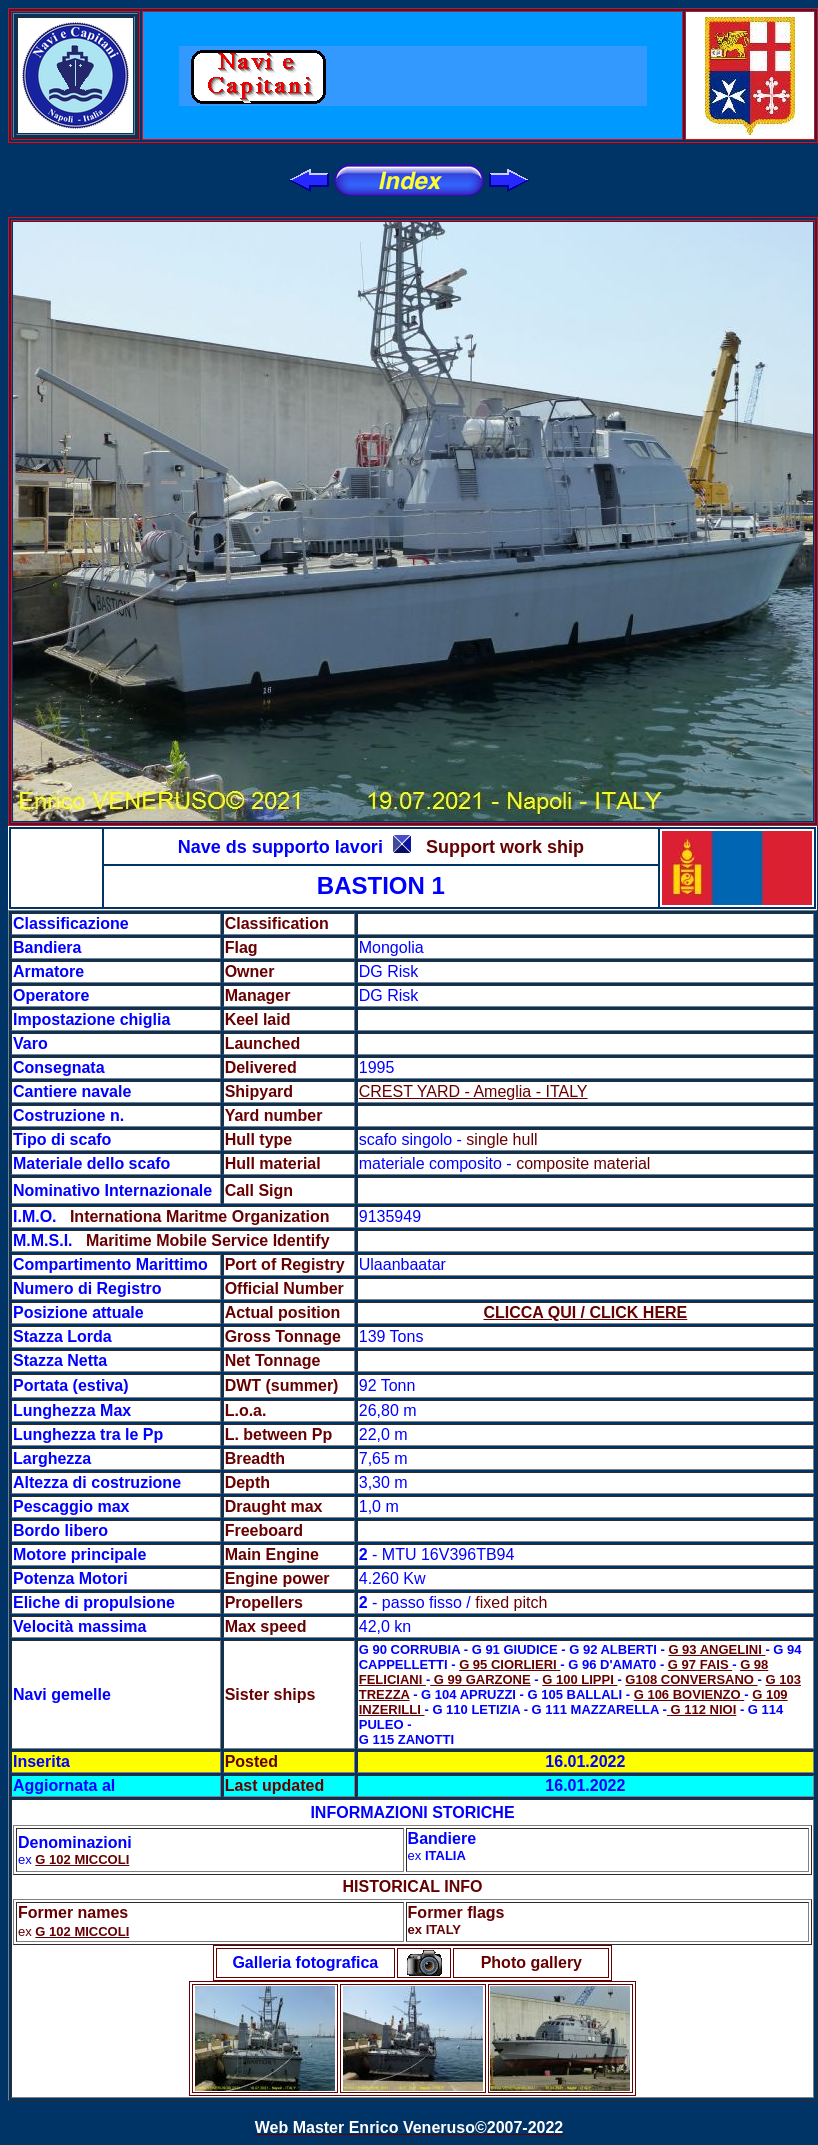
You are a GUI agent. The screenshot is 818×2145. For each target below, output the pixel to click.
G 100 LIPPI (579, 1679)
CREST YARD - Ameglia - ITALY (473, 1091)
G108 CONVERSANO (691, 1679)
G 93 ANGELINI (716, 1649)
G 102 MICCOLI (82, 1859)
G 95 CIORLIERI (509, 1664)
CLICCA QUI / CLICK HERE (585, 1312)
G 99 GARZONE (480, 1679)
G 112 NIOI (701, 1709)
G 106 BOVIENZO (689, 1694)
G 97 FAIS (700, 1664)
